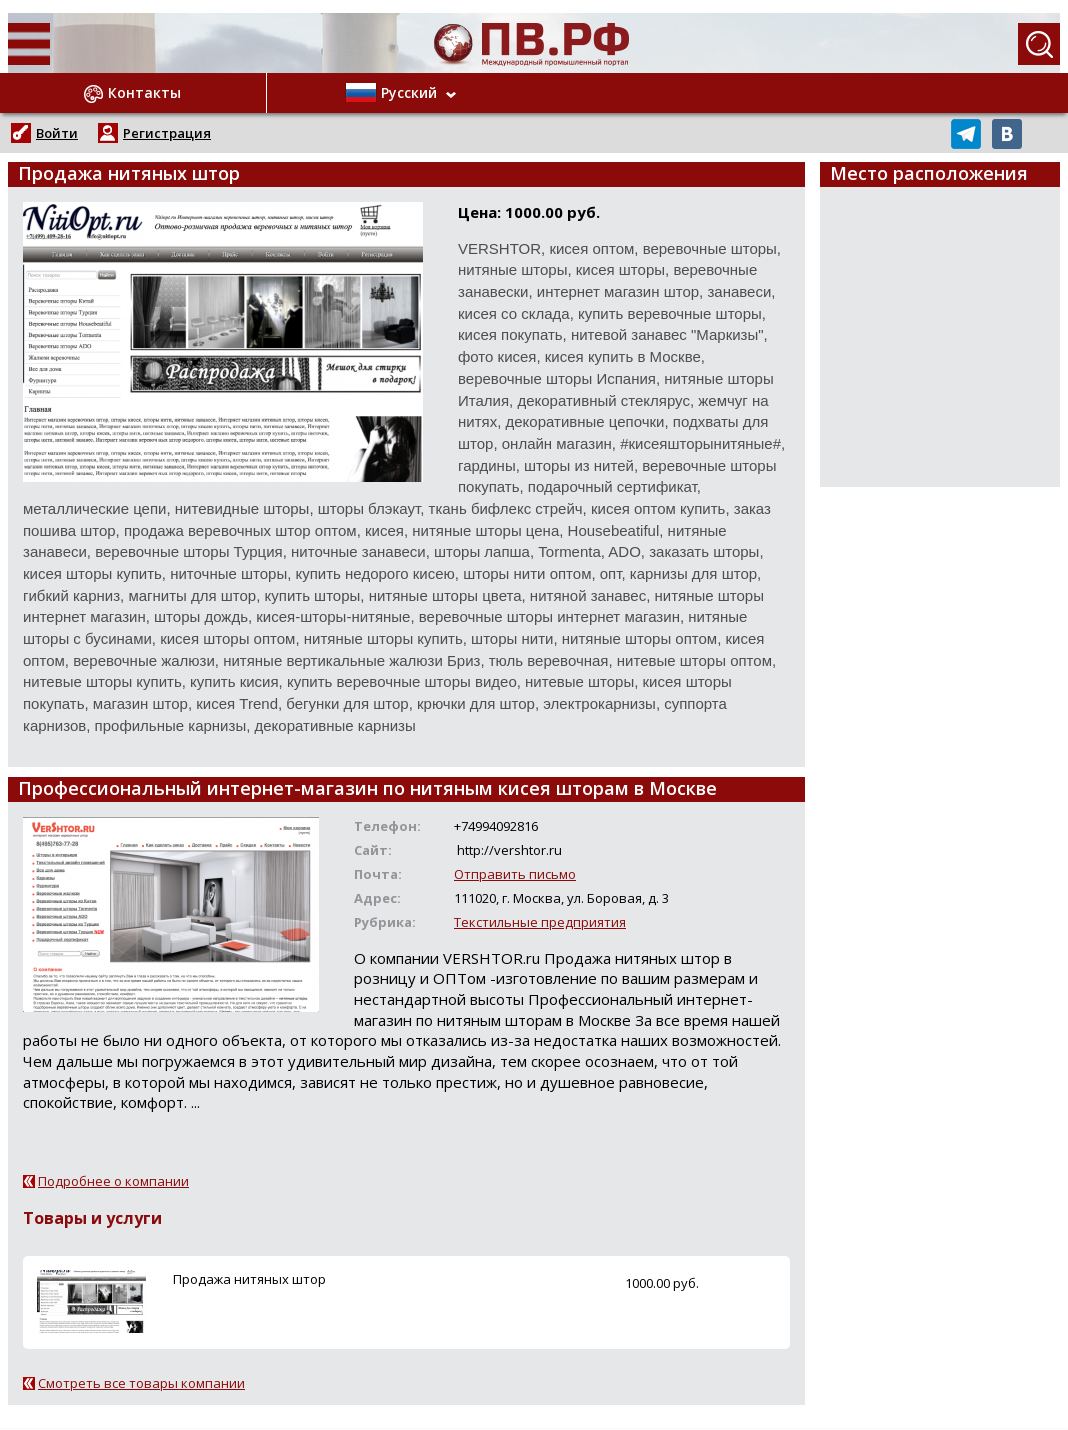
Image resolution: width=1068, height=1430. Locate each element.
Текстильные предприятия (540, 922)
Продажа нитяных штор (249, 1279)
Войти (57, 133)
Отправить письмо (515, 874)
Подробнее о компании (113, 1181)
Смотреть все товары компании (141, 1383)
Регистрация (167, 133)
